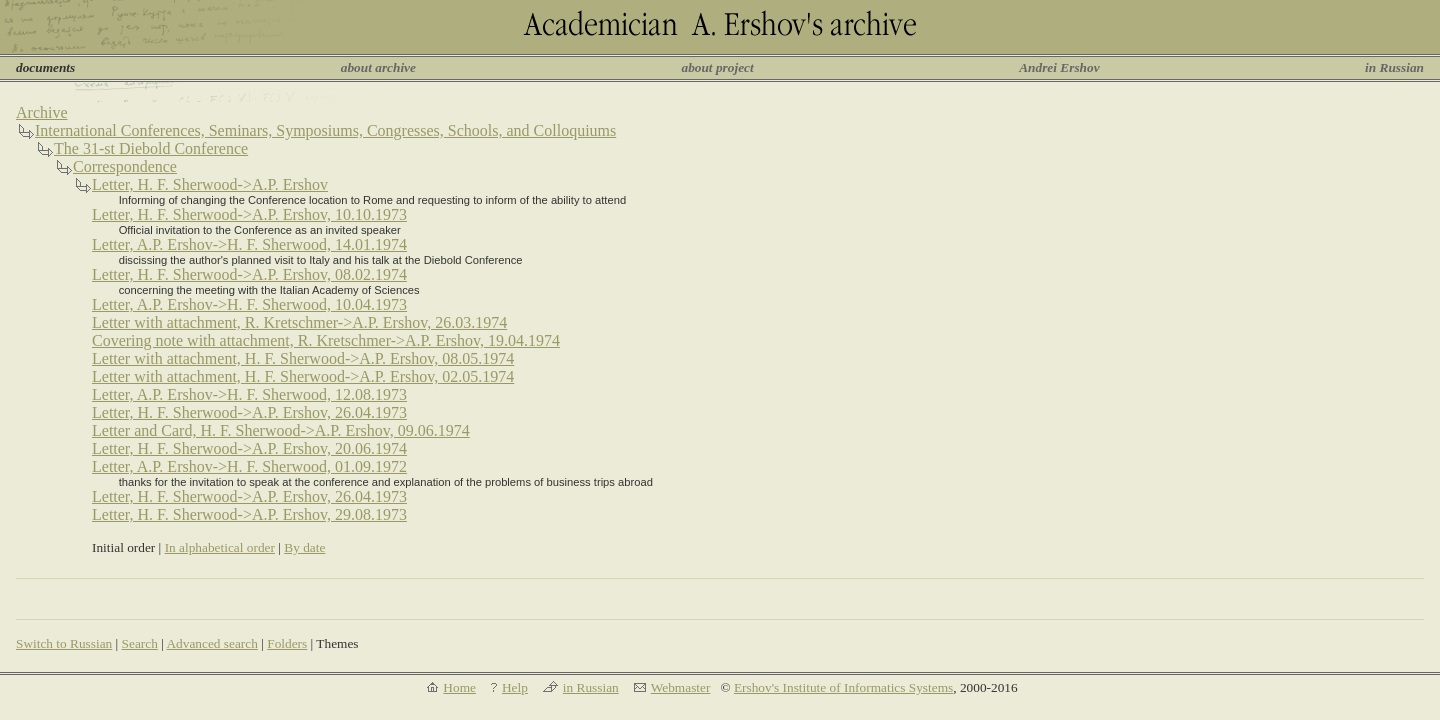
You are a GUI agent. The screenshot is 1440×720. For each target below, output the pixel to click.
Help (515, 687)
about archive (378, 67)
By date (304, 547)
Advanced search (211, 643)
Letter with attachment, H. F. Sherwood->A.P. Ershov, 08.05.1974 (303, 358)
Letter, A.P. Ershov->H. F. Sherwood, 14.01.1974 (249, 244)
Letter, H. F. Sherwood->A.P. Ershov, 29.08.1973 (249, 514)
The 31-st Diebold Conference (151, 148)
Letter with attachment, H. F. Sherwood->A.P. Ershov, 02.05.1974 (303, 376)
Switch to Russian (64, 643)
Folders (287, 643)
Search (140, 643)
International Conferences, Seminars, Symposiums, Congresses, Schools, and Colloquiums (325, 130)
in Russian (1394, 67)
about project (717, 67)
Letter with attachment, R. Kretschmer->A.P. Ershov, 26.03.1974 (299, 322)
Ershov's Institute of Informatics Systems (843, 687)
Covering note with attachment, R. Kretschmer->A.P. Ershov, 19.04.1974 (326, 340)
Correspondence (125, 166)
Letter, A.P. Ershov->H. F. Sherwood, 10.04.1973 (249, 304)
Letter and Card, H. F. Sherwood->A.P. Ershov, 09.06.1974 (281, 430)
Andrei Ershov (1059, 67)
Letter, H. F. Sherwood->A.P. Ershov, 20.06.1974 (249, 448)
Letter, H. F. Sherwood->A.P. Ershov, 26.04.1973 (249, 412)
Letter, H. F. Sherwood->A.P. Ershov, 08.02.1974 (249, 274)
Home (459, 687)
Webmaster (681, 687)
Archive (42, 112)
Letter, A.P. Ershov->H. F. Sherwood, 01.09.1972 (249, 466)
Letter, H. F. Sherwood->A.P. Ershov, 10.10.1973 (249, 214)
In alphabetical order (220, 547)
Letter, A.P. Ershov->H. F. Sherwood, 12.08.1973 (249, 394)
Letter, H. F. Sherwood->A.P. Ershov (210, 184)
